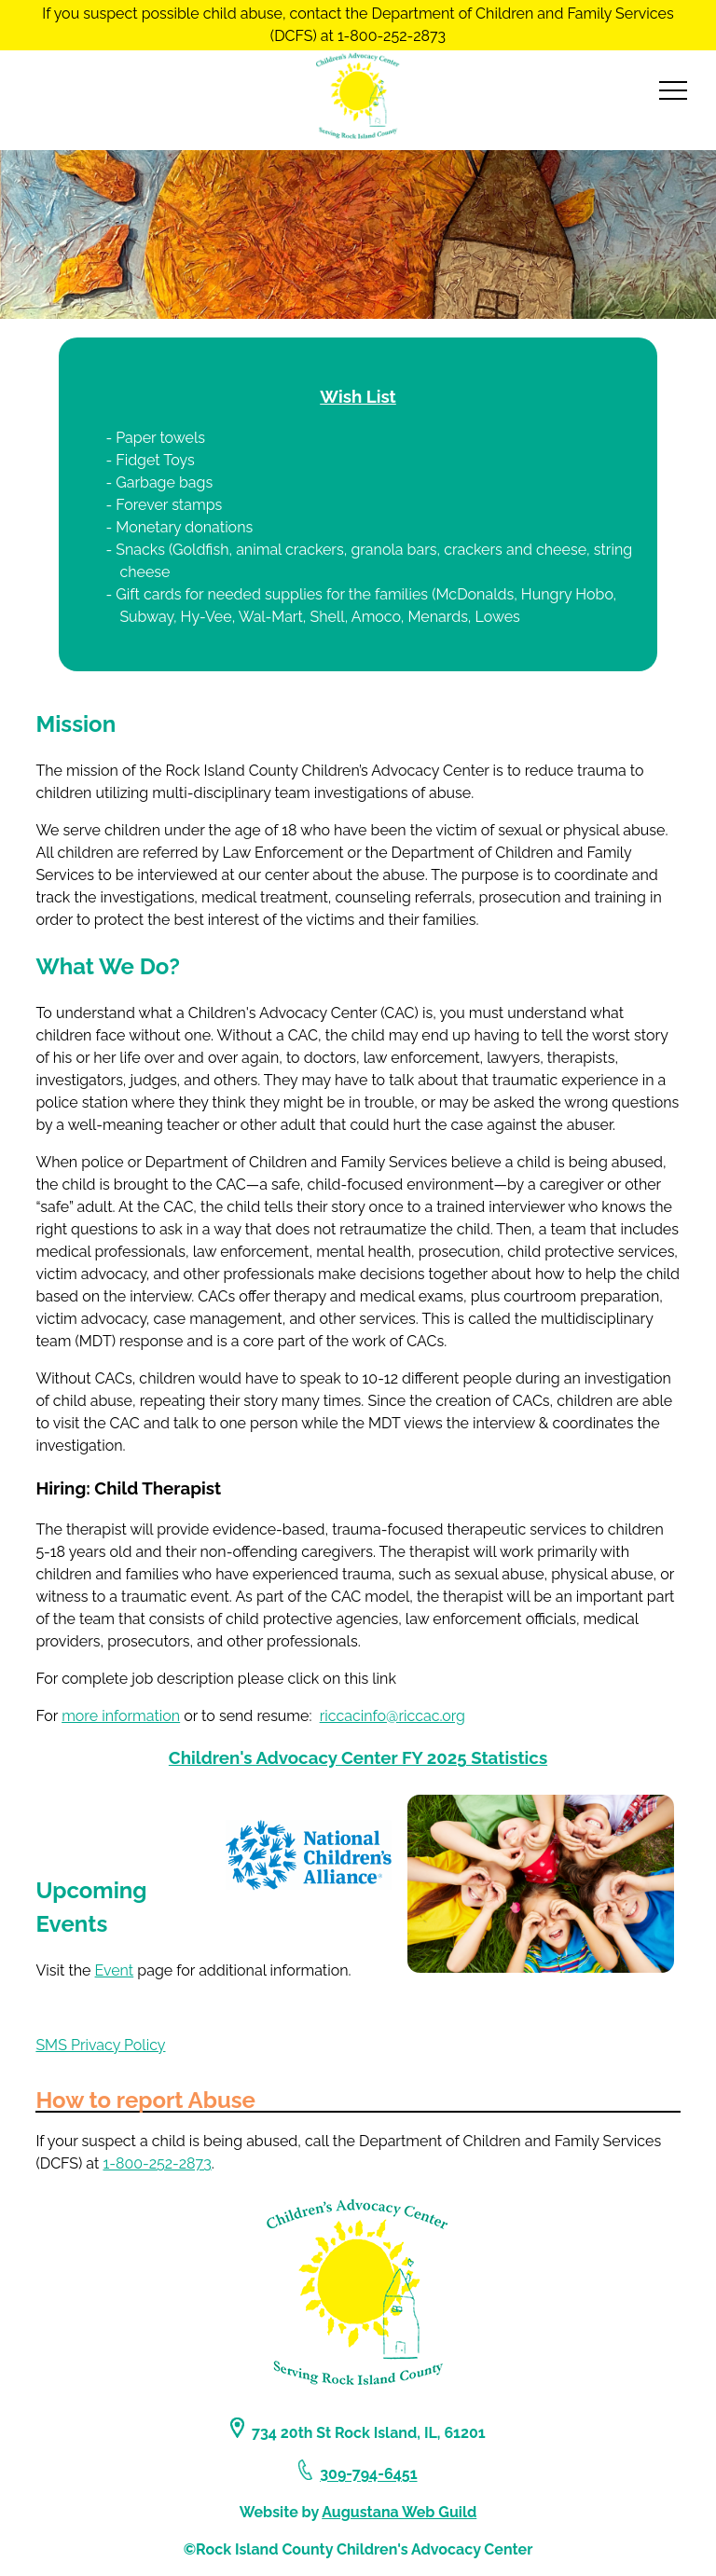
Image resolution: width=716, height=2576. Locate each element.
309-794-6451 (368, 2475)
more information (121, 1716)
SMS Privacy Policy (100, 2045)
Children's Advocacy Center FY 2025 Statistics (358, 1757)
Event (114, 1970)
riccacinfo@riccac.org (392, 1716)
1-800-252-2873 (157, 2163)
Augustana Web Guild (399, 2512)
